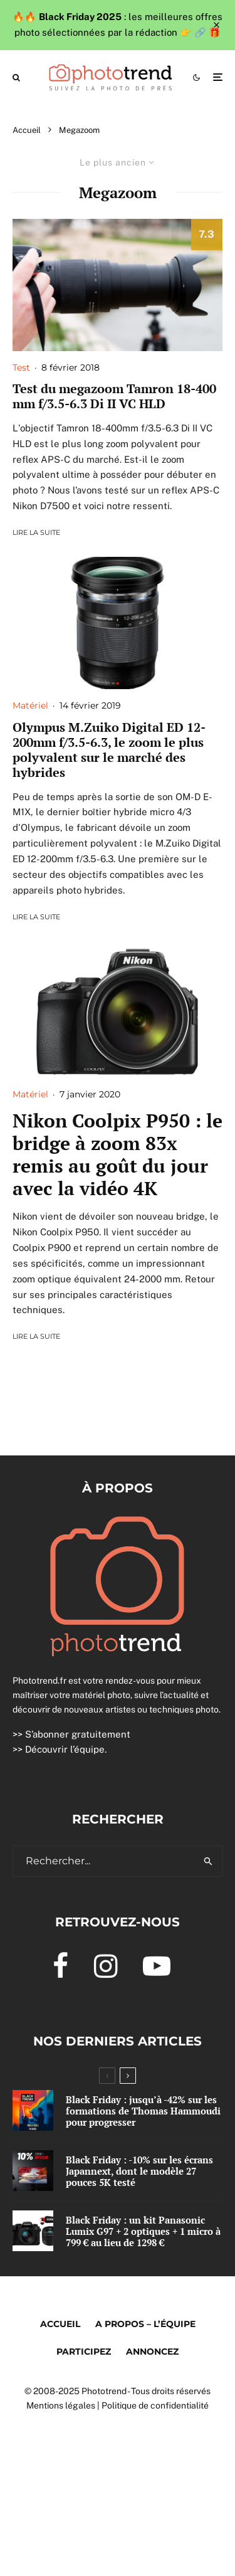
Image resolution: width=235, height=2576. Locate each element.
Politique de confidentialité (155, 2405)
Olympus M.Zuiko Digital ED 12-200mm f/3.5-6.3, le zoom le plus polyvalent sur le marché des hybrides (109, 750)
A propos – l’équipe (145, 2324)
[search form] (104, 1861)
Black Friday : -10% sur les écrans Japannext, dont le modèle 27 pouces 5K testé (139, 2171)
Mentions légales (60, 2405)
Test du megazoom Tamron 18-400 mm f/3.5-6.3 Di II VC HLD (114, 396)
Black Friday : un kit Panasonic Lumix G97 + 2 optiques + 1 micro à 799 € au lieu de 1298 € (143, 2232)
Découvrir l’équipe (65, 1749)
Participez (83, 2351)
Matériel (30, 705)
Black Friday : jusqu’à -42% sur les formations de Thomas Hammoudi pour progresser (143, 2111)
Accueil (60, 2324)
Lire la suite (36, 532)
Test (21, 367)
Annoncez (152, 2351)
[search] (208, 1861)
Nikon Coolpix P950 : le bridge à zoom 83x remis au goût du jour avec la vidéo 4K (117, 1154)
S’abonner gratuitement (77, 1734)
